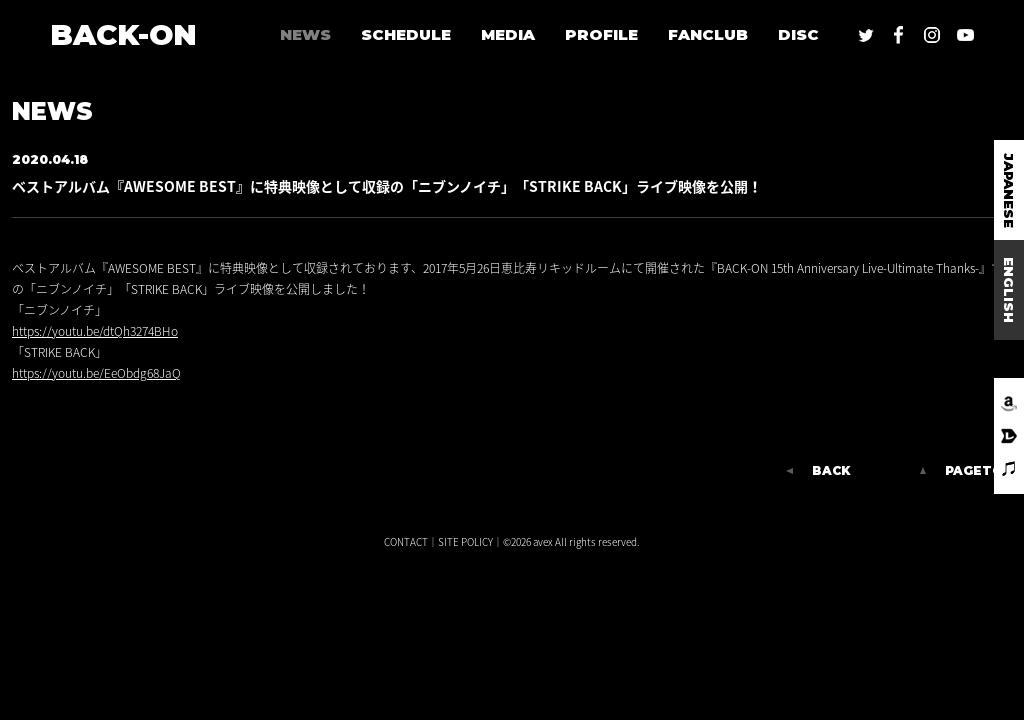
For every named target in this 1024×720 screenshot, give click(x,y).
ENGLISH (1009, 290)
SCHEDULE (406, 34)
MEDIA (508, 34)
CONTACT (406, 541)
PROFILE (601, 34)
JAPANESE (1009, 190)
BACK (831, 471)
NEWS (305, 34)
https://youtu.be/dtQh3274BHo (95, 331)
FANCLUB (708, 34)
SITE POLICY (465, 541)
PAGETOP (978, 471)
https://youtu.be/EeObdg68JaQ (96, 373)
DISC (798, 34)
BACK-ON (123, 34)
